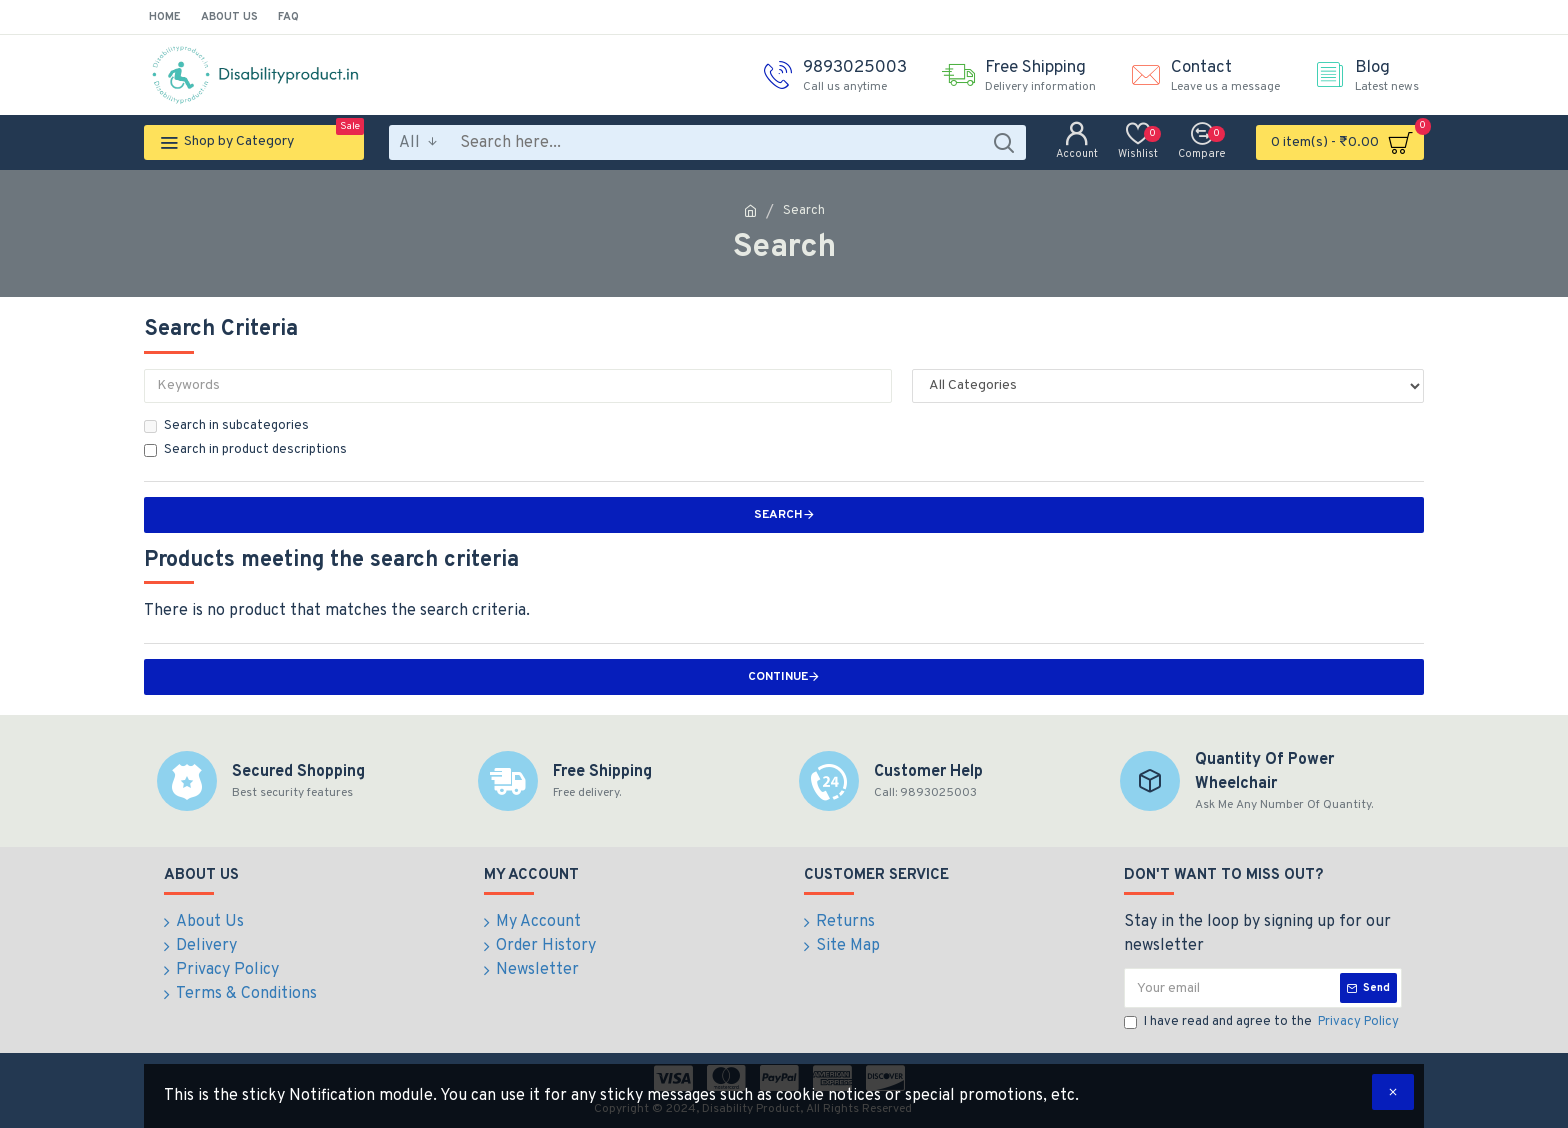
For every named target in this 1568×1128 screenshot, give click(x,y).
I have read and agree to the (1263, 1023)
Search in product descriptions (245, 450)
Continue (778, 677)
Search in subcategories (226, 426)
